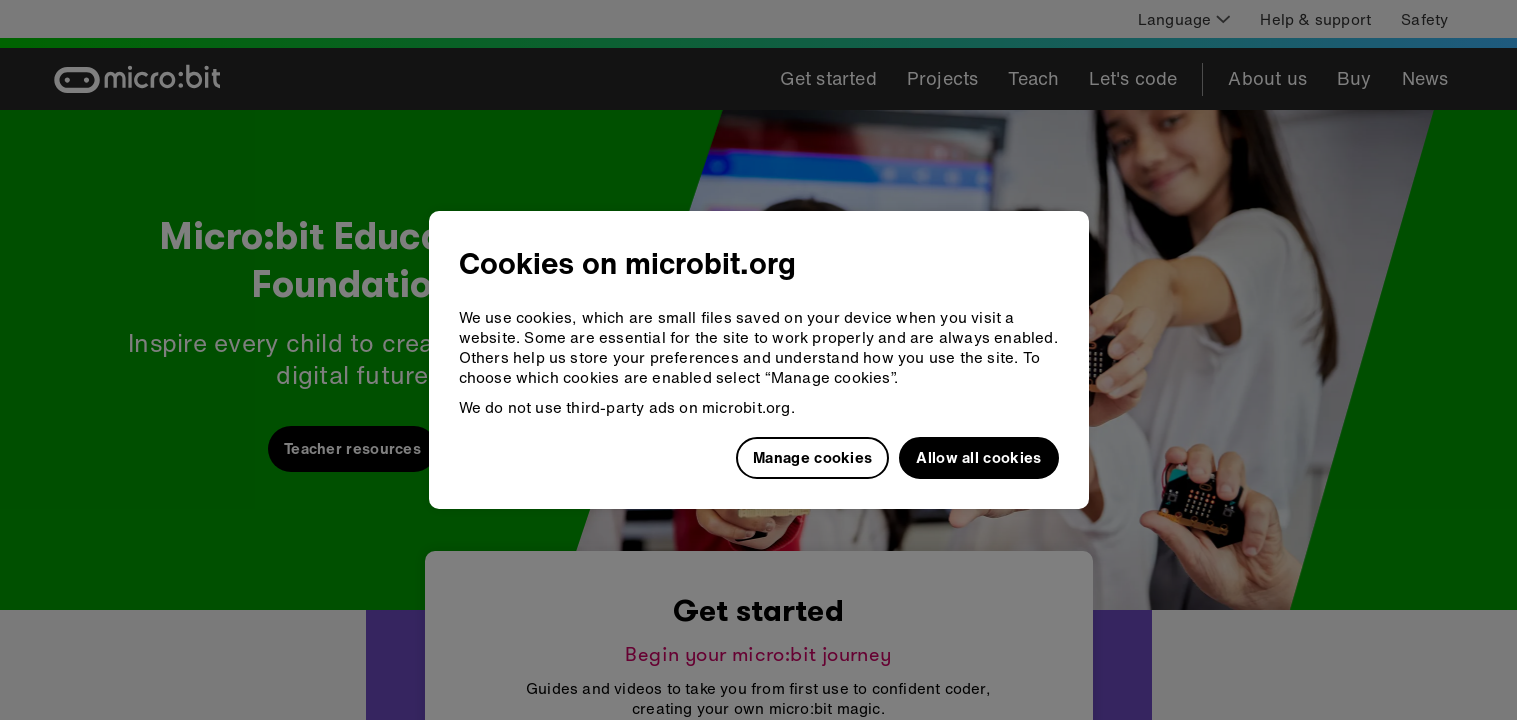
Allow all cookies (978, 457)
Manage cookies (812, 457)
